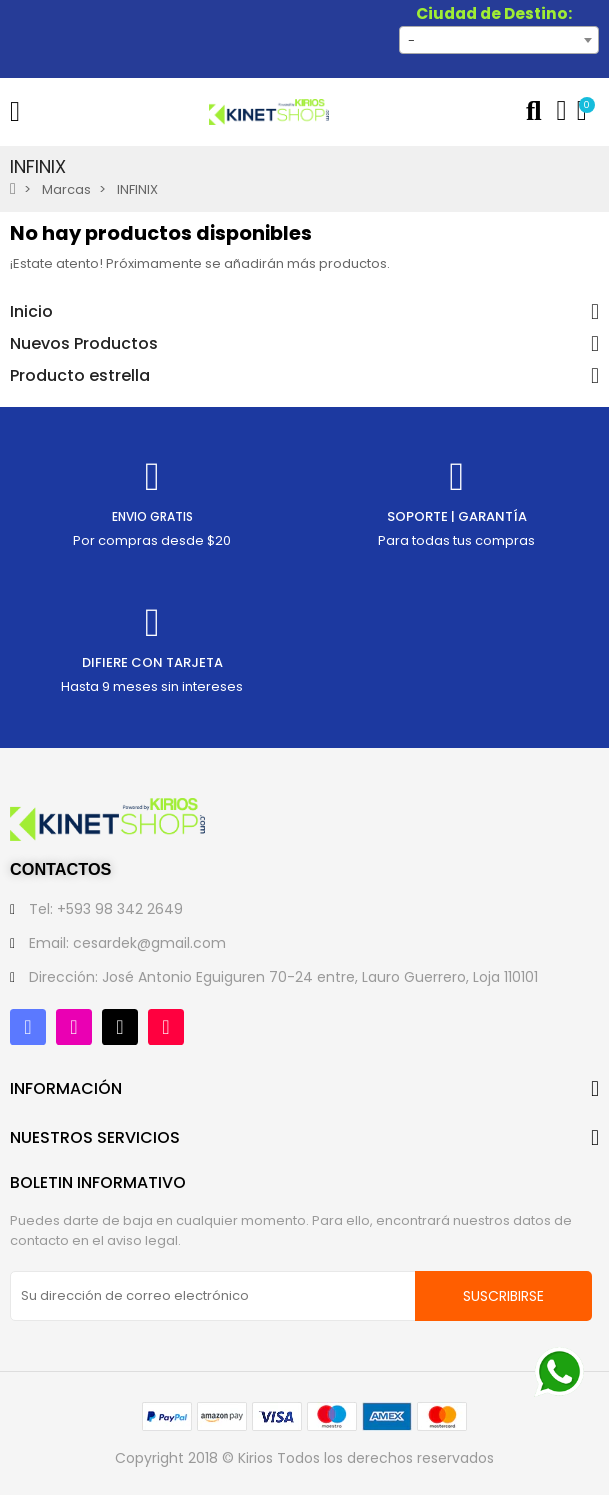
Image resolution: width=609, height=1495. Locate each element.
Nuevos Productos (84, 344)
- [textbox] (411, 40)
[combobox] (499, 40)
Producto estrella (80, 376)
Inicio (31, 312)
